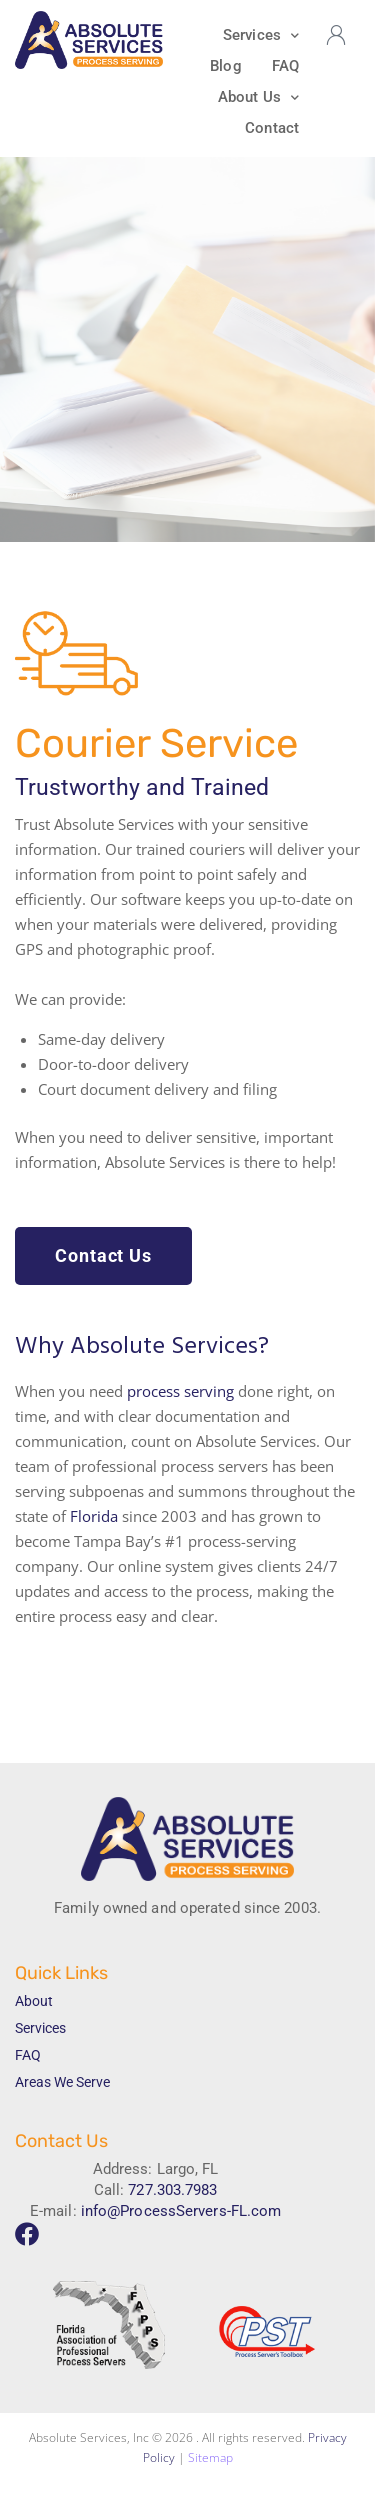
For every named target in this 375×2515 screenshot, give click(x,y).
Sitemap (210, 2457)
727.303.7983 (172, 2190)
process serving (180, 1391)
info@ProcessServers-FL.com (181, 2211)
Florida (94, 1516)
